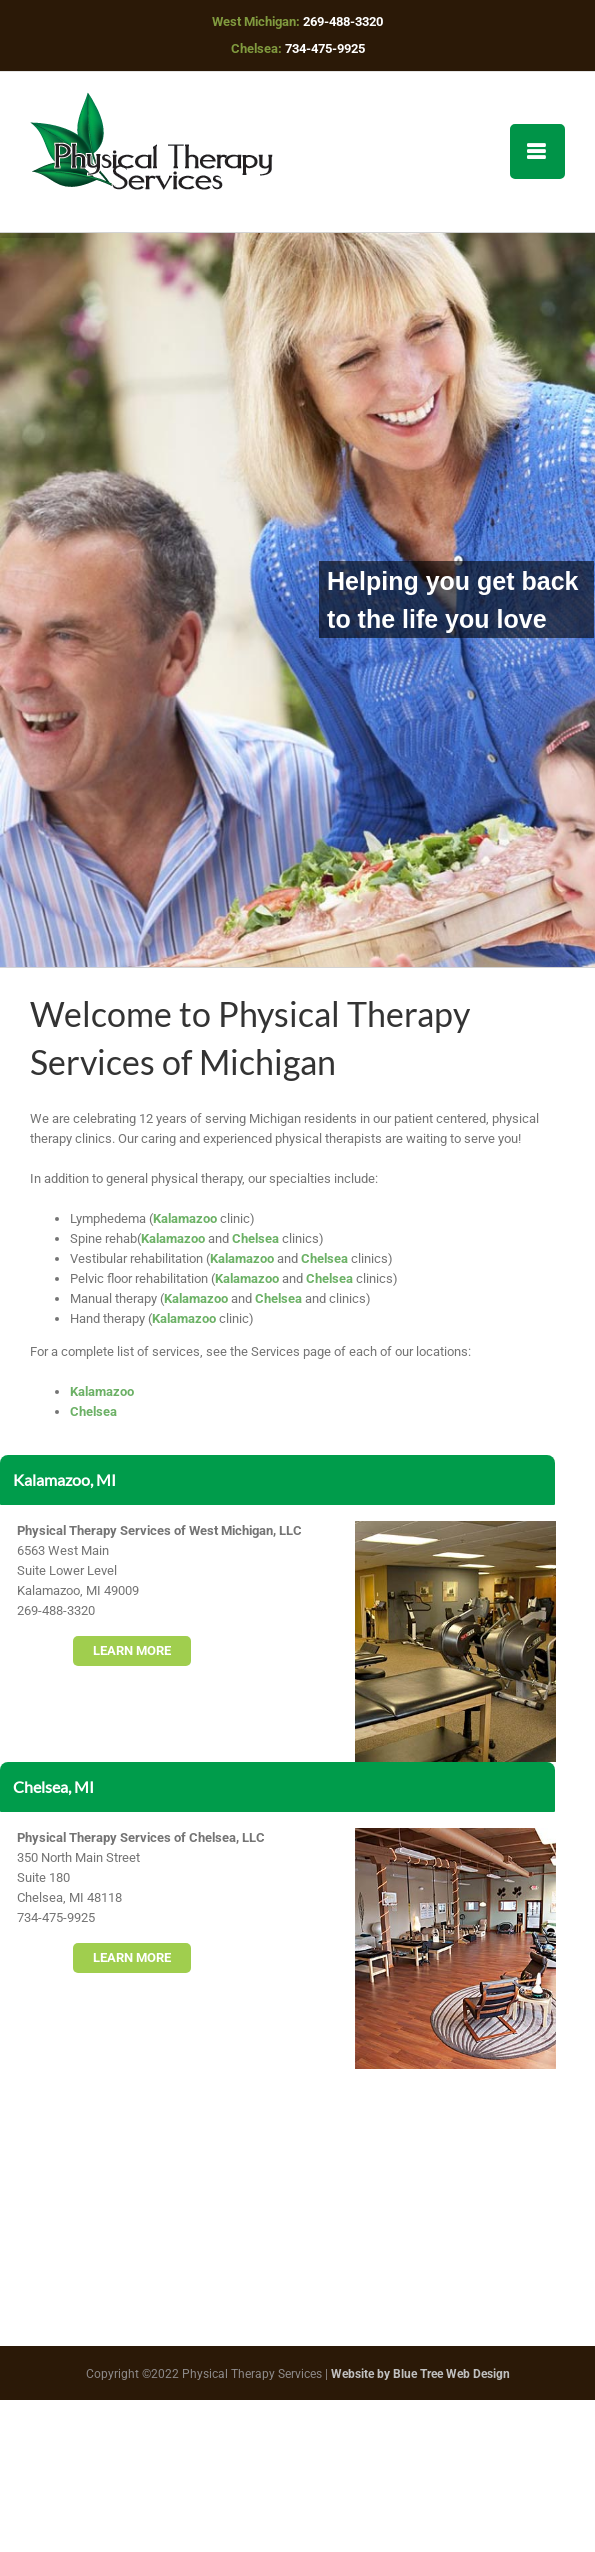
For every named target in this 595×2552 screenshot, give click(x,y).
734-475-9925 (325, 48)
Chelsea (255, 1238)
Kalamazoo (185, 1218)
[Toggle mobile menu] (537, 151)
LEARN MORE (132, 1650)
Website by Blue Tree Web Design (420, 2374)
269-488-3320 (343, 21)
